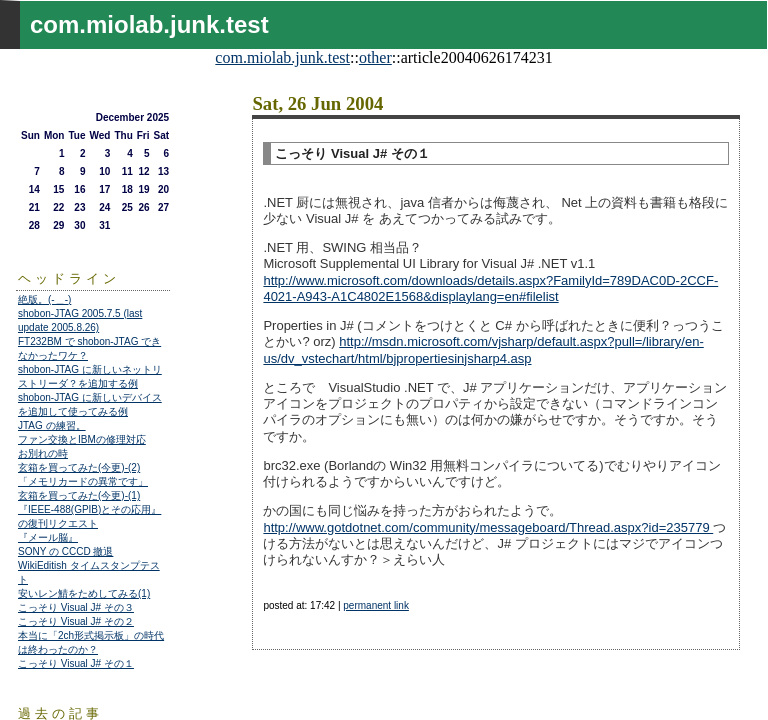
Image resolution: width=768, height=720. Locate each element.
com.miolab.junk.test (282, 57)
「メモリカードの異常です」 (83, 481)
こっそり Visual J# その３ (76, 607)
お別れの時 (43, 453)
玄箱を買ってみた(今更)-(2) (79, 467)
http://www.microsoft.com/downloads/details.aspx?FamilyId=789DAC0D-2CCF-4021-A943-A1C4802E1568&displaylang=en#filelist (490, 288)
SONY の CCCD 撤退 (65, 551)
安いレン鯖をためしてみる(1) (84, 593)
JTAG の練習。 (52, 425)
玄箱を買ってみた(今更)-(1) (79, 495)
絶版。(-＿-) (44, 299)
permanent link (376, 605)
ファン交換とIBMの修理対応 (82, 439)
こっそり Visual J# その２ (76, 621)
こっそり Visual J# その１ (76, 663)
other (375, 57)
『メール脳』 (48, 537)
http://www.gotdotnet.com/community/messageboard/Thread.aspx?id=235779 (488, 527)
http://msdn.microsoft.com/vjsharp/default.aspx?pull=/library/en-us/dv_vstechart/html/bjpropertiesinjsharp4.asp (483, 349)
